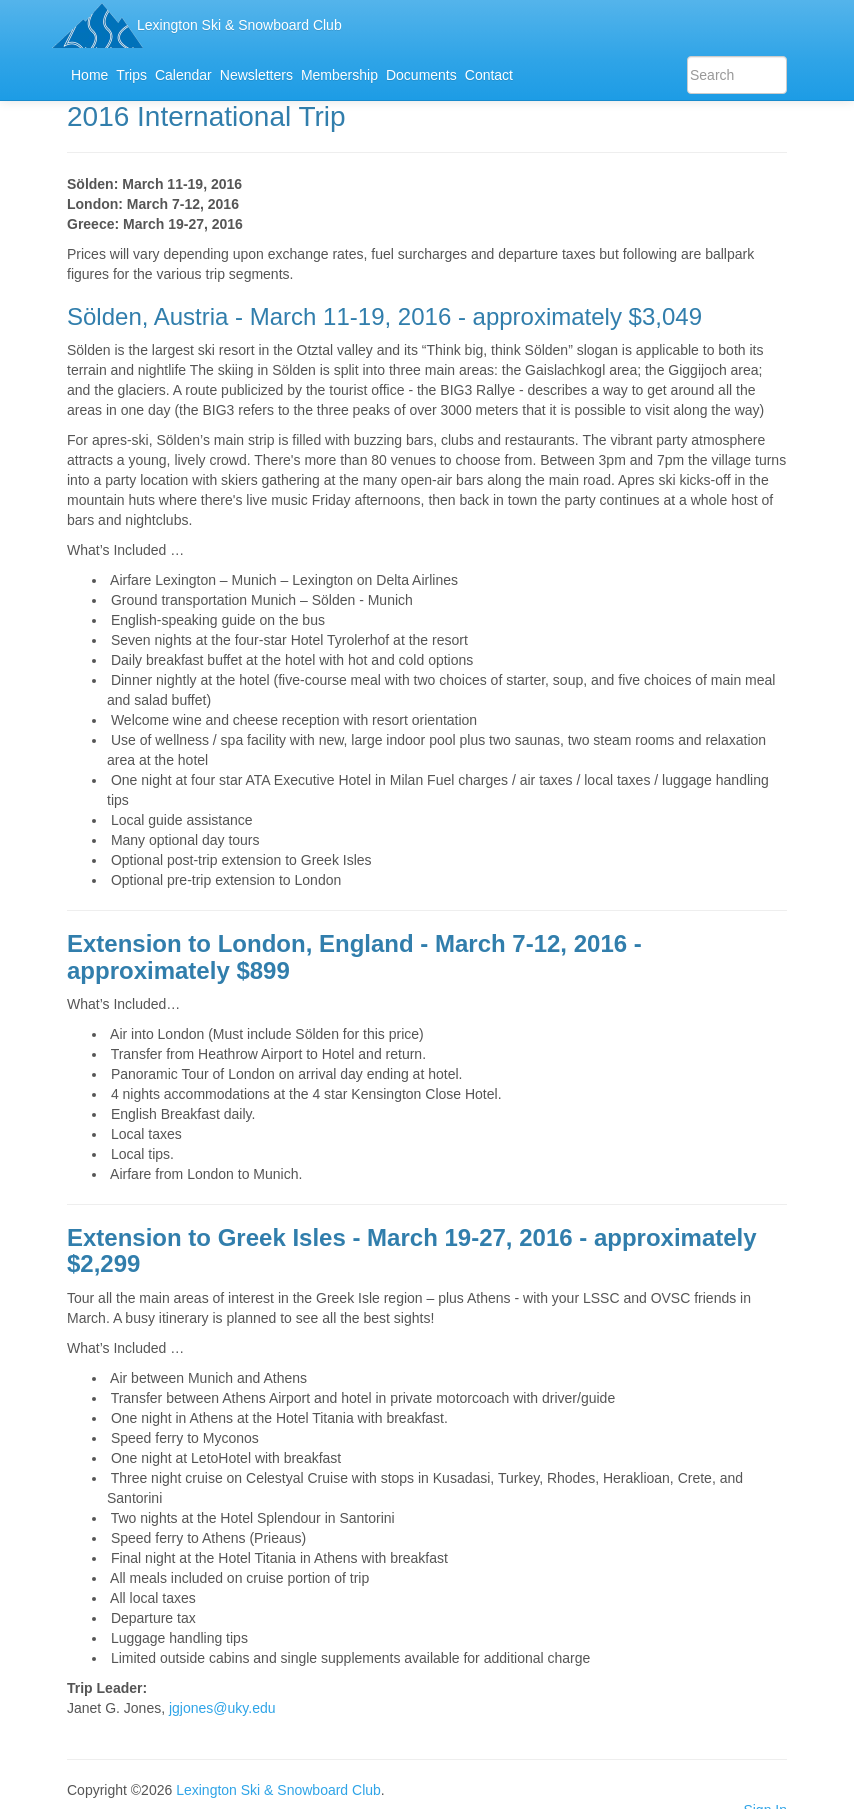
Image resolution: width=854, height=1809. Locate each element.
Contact (489, 75)
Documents (421, 75)
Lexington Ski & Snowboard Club (239, 25)
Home (89, 75)
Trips (131, 75)
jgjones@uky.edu (222, 1708)
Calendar (183, 75)
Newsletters (256, 75)
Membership (339, 75)
